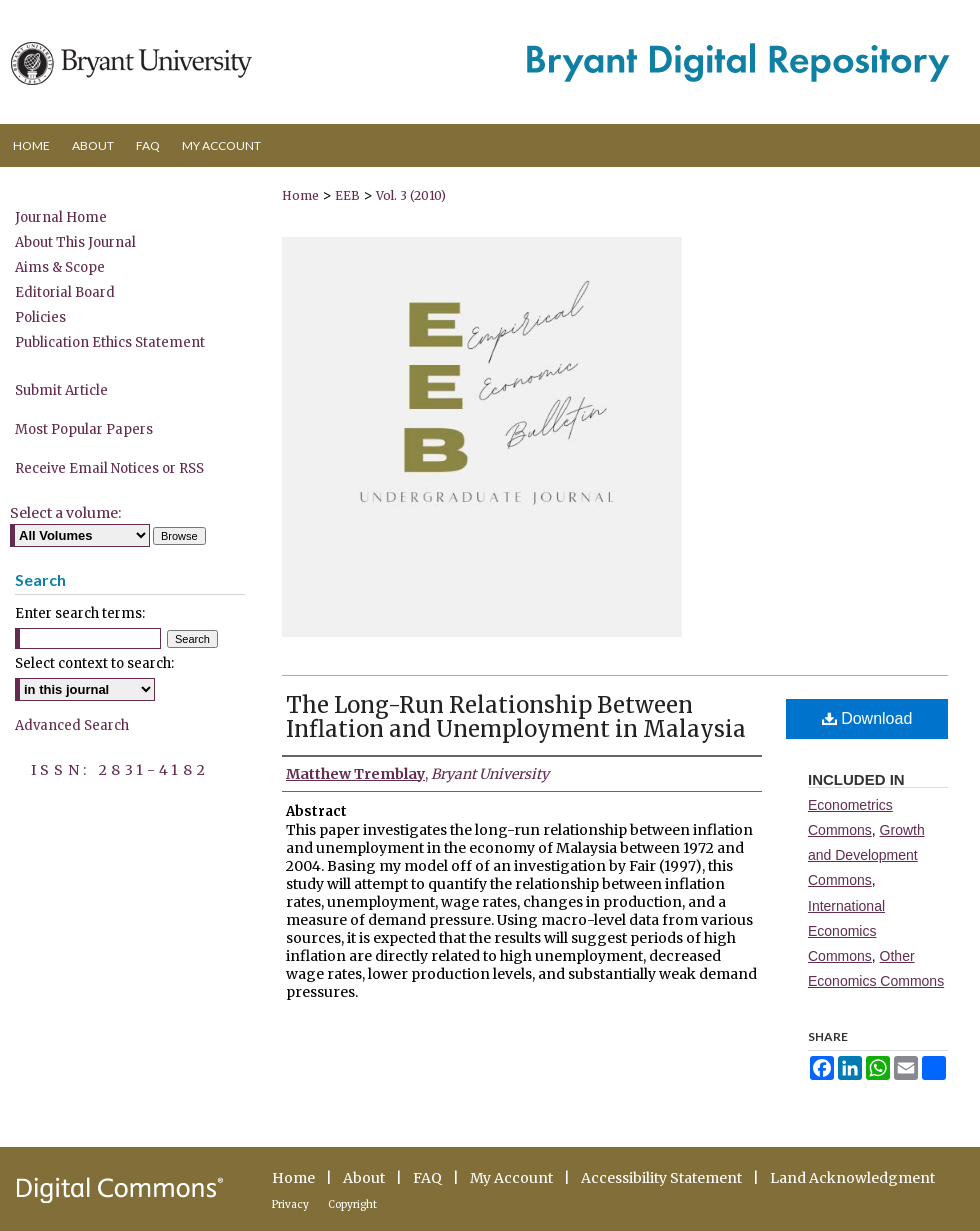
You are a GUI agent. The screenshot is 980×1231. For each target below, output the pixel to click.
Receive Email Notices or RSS (109, 468)
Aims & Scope (60, 267)
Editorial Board (65, 292)
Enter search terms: (80, 613)
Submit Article (61, 390)
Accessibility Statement (661, 1178)
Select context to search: (94, 663)
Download (867, 718)
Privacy (290, 1204)
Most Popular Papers (84, 429)
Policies (40, 317)
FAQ (427, 1178)
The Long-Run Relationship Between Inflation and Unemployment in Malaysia (516, 717)
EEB (347, 195)
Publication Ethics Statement (110, 342)
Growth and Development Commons (866, 855)
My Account (511, 1178)
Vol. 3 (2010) (411, 195)
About (364, 1178)
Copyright (352, 1204)
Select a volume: (65, 513)
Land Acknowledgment (852, 1178)
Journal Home (61, 217)
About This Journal (75, 242)
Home (300, 195)
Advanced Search (72, 725)
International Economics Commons (846, 931)
